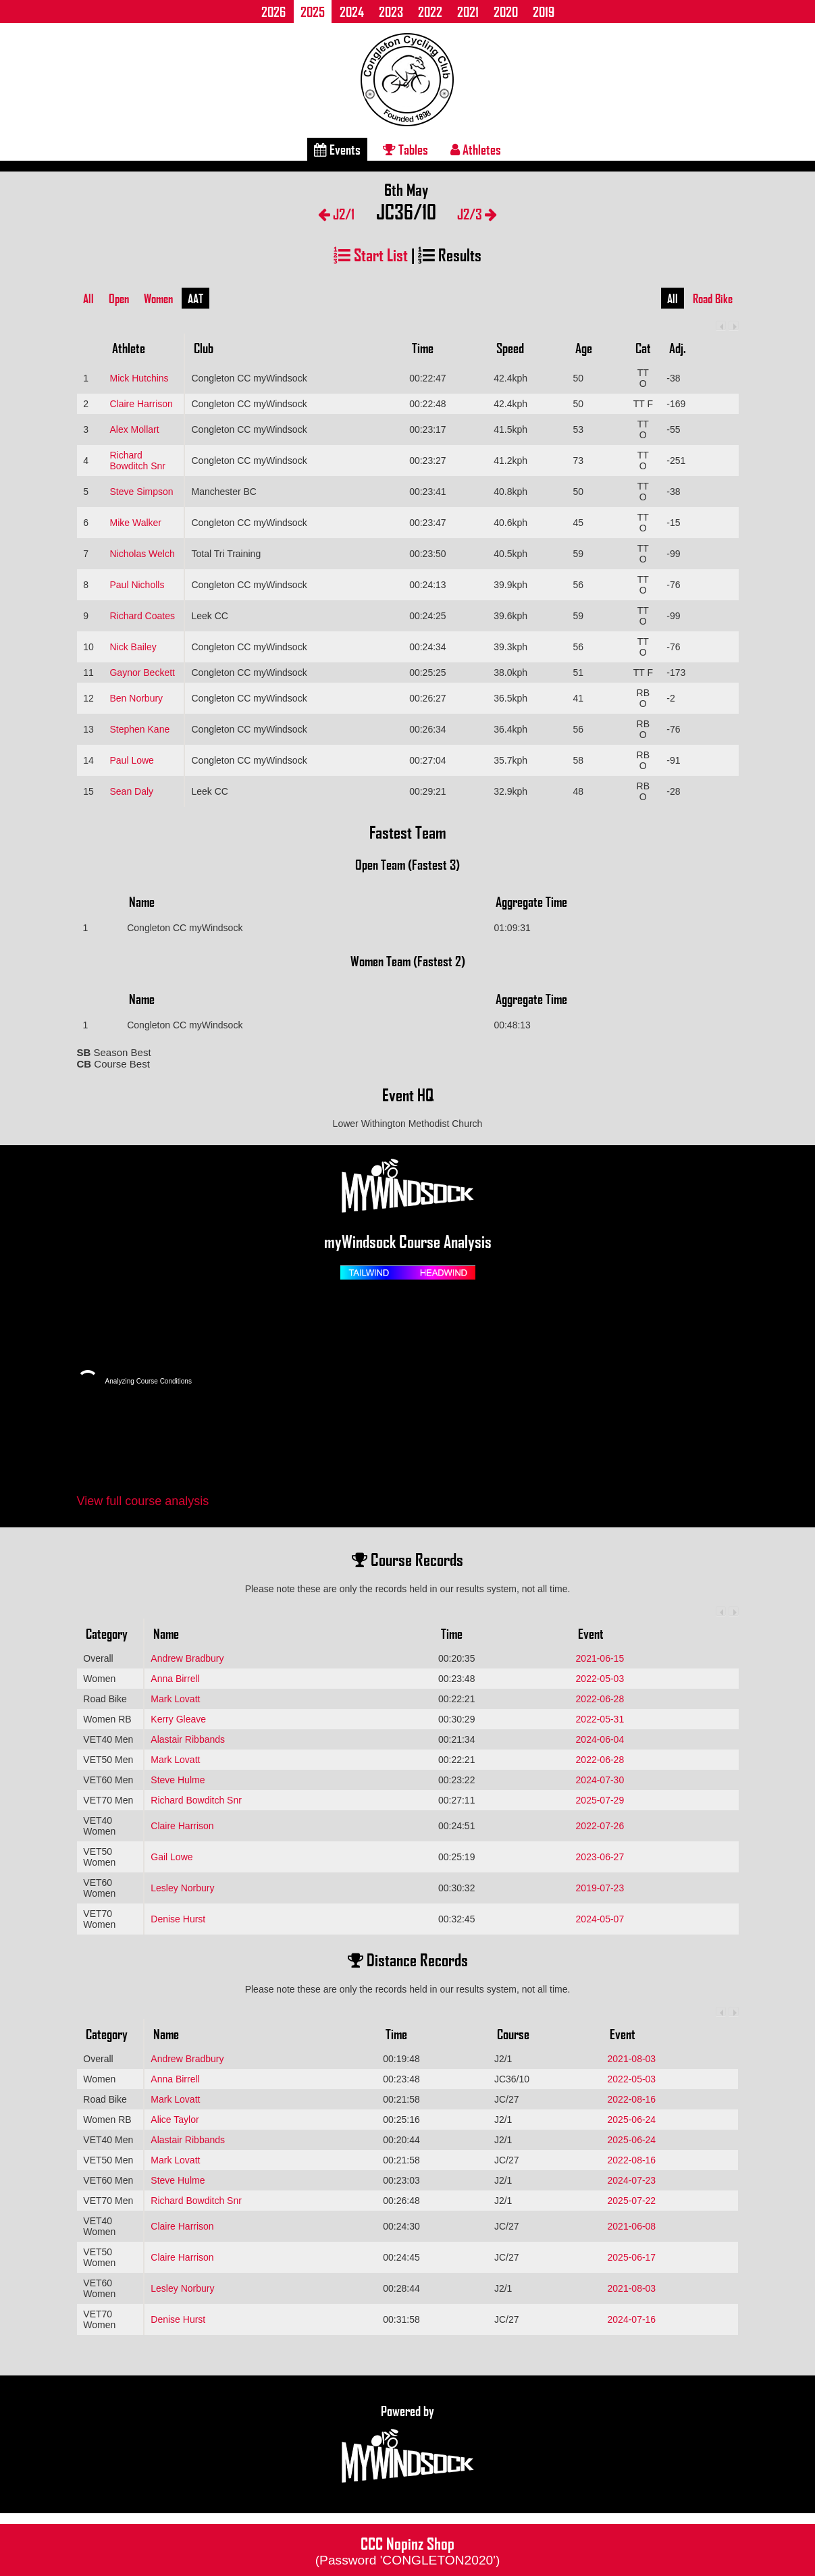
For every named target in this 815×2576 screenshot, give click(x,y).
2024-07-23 (632, 2180)
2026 (273, 11)
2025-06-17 (632, 2257)
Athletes (475, 149)
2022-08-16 (632, 2099)
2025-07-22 (632, 2200)
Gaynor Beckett (142, 672)
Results (449, 254)
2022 (430, 11)
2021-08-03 (632, 2058)
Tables (405, 149)
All (88, 298)
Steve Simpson (141, 491)
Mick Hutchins (138, 378)
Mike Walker (135, 522)
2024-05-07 (600, 1919)
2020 (506, 11)
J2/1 (336, 213)
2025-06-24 (632, 2119)
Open (119, 298)
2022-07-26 (600, 1825)
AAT (195, 298)
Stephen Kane (139, 729)
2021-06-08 (632, 2226)
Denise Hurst (178, 1919)
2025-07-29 (600, 1800)
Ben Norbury (136, 698)
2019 (543, 11)
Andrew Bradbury (187, 1658)
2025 (312, 11)
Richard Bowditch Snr (137, 460)
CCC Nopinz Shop (407, 2549)
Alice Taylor (175, 2119)
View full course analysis (143, 1501)
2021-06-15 (600, 1658)
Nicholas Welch (141, 553)
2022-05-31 (600, 1719)
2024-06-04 (600, 1739)
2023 (391, 11)
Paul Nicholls (136, 584)
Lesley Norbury (182, 1888)
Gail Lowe (171, 1856)
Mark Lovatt (175, 1698)
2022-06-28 (600, 1698)
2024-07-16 (632, 2319)
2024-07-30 (600, 1780)
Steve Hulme (178, 1780)
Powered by (407, 2444)
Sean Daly (131, 791)
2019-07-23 (600, 1888)
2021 (468, 11)
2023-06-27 (600, 1856)
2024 (352, 11)
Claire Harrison (140, 403)
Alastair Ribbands (188, 1739)
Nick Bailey (132, 646)
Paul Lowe (131, 760)
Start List (371, 254)
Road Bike (713, 298)
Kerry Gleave (178, 1719)
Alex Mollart (134, 429)
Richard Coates (142, 615)
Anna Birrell (175, 1678)
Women (158, 298)
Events (337, 149)
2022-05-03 (600, 1678)
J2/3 (477, 213)
